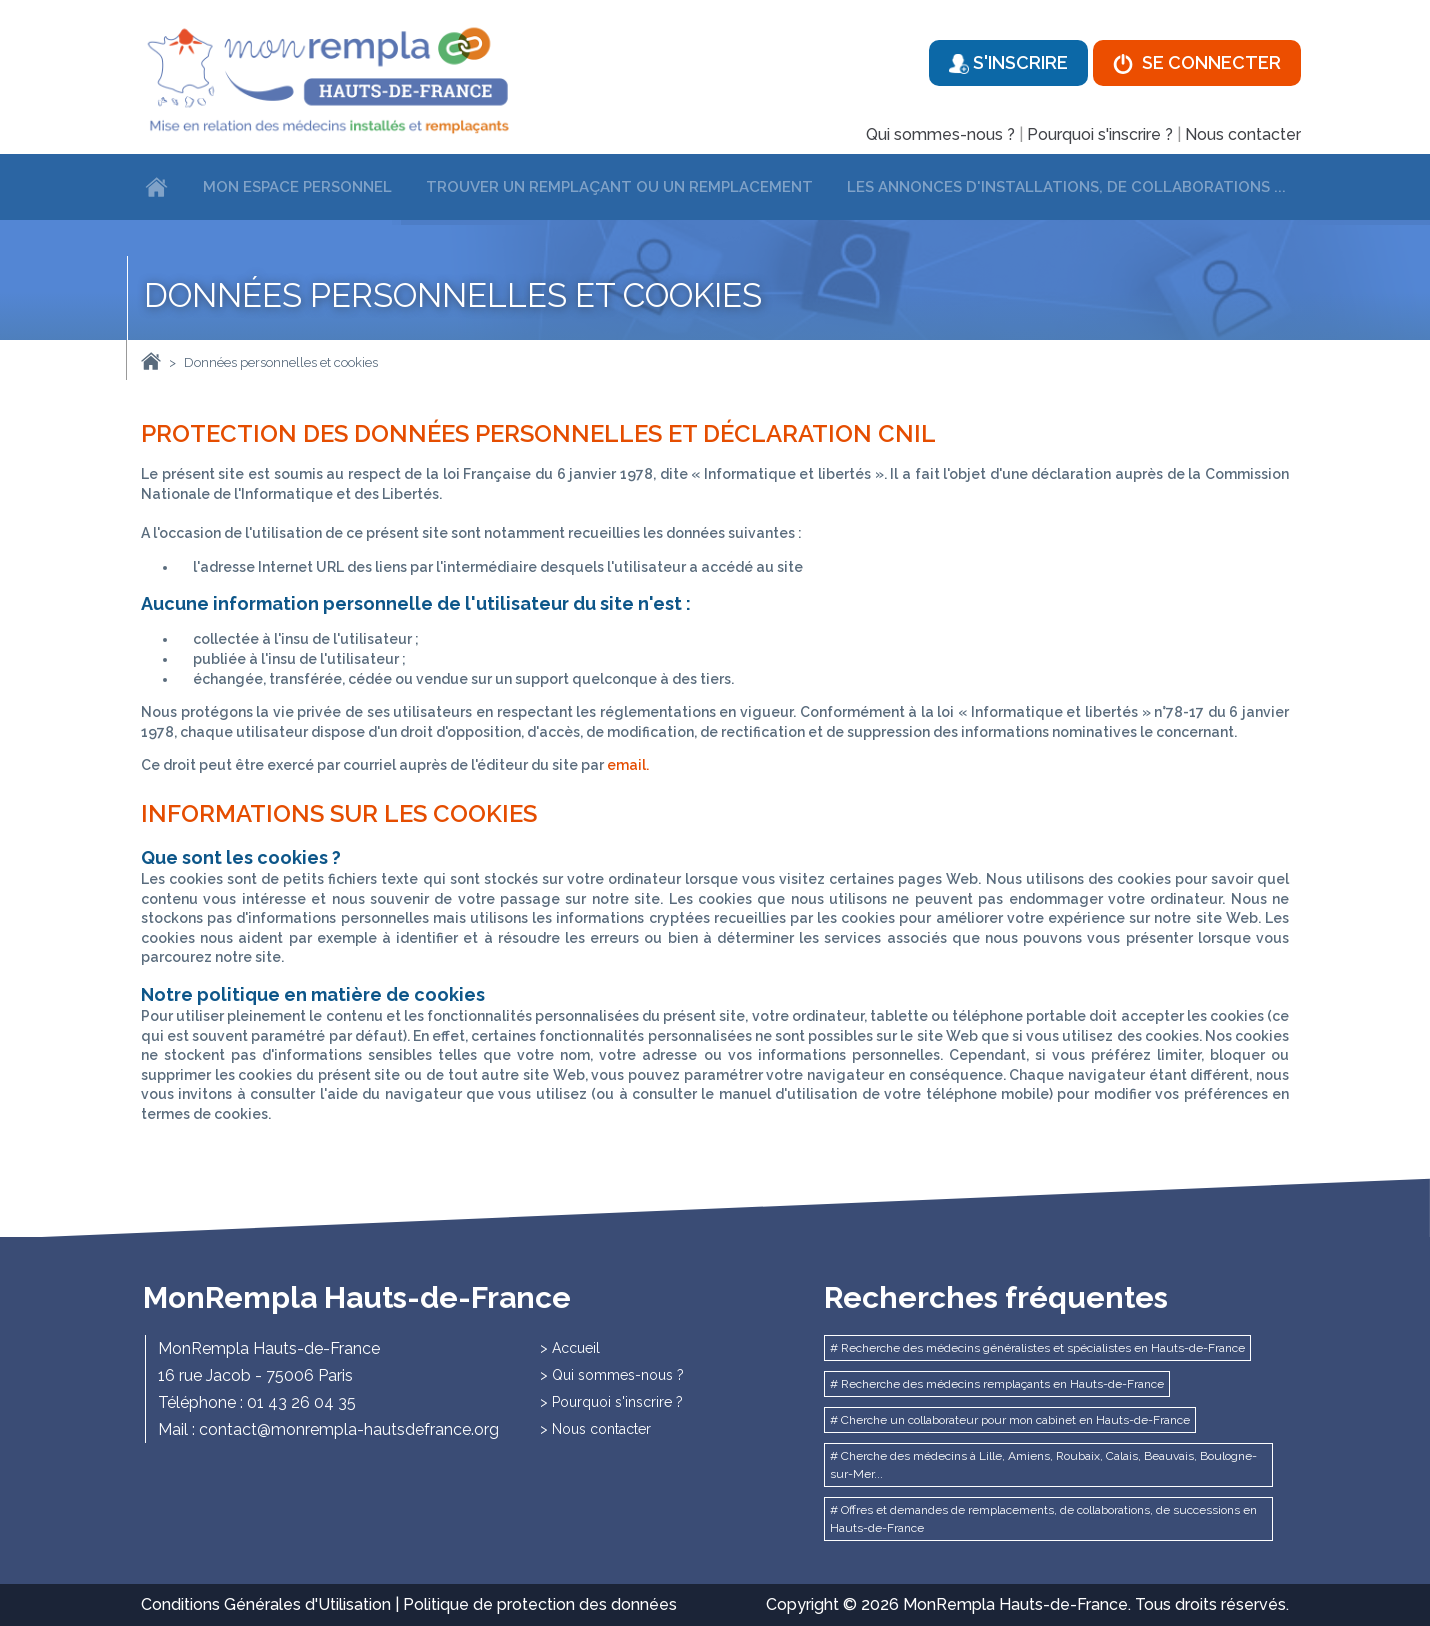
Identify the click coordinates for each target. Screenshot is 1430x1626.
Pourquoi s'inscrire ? (1100, 134)
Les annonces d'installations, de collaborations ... (1066, 187)
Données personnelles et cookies (281, 362)
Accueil (576, 1348)
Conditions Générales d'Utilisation (266, 1604)
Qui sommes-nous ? (940, 134)
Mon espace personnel (297, 187)
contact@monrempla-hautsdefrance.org (349, 1429)
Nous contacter (1243, 134)
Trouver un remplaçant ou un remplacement (619, 187)
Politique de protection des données (540, 1604)
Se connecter (1197, 63)
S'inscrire (1008, 63)
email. (628, 765)
